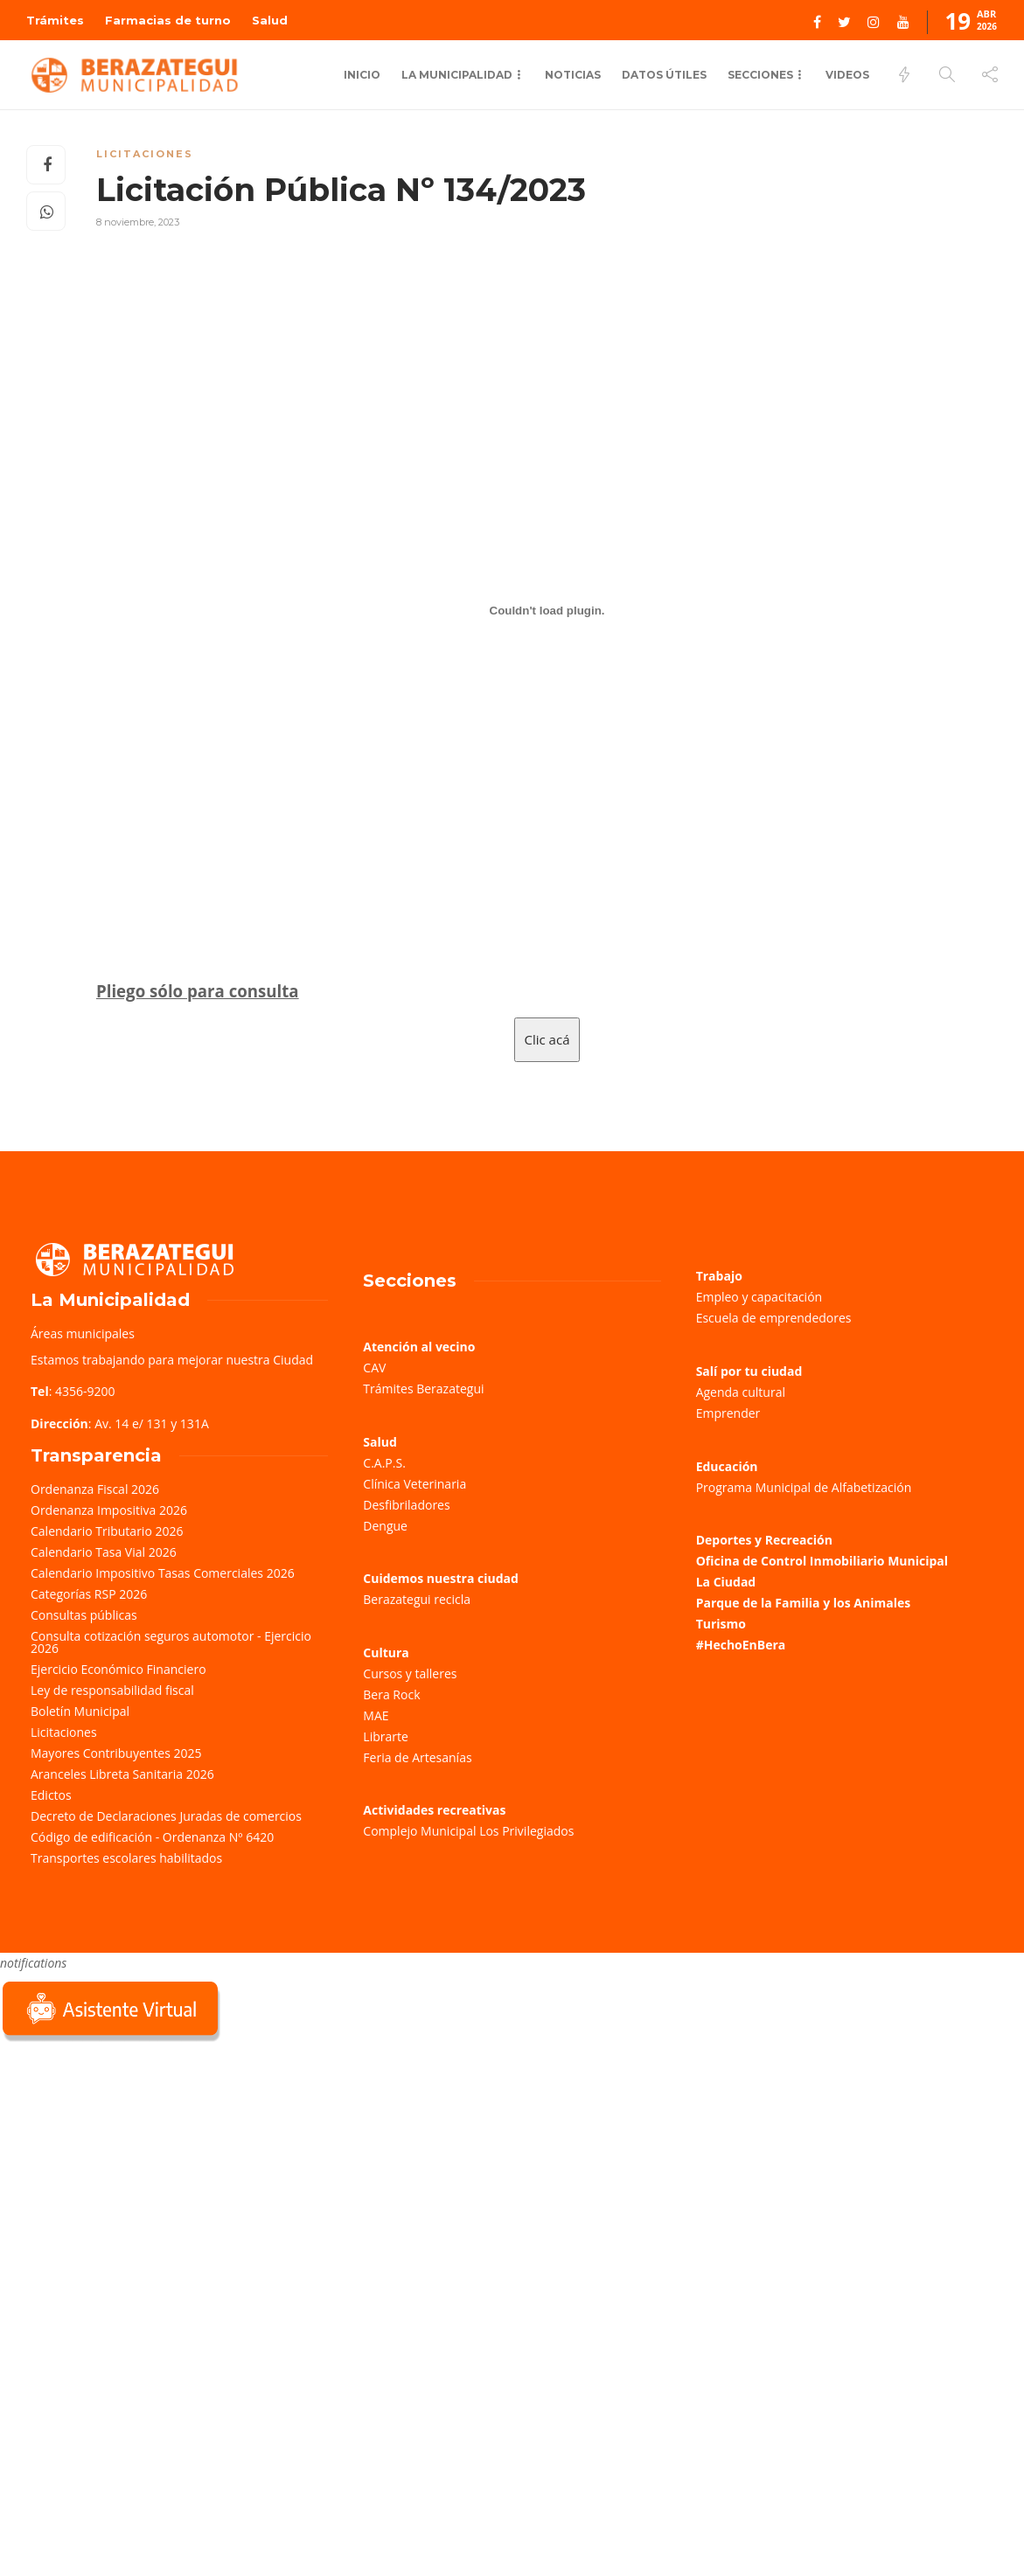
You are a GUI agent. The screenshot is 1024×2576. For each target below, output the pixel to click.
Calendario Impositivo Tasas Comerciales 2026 (163, 1573)
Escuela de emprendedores (774, 1317)
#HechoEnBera (741, 1644)
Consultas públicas (84, 1615)
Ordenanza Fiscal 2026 (95, 1489)
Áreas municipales (83, 1333)
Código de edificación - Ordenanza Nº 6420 (152, 1837)
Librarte (385, 1736)
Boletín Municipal (80, 1711)
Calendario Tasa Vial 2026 (104, 1552)
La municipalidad (456, 74)
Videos (847, 74)
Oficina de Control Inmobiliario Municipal (822, 1560)
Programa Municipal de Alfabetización (804, 1487)
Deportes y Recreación (764, 1539)
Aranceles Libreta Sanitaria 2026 (122, 1774)
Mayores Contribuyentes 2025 (116, 1753)
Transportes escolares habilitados (126, 1858)
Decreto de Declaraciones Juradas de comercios (166, 1816)
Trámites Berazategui (423, 1388)
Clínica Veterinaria (414, 1483)
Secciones (760, 74)
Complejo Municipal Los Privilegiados (468, 1831)
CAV (374, 1367)
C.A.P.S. (384, 1463)
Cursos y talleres (409, 1673)
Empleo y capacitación (759, 1296)
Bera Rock (391, 1694)
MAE (375, 1715)
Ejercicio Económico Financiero (118, 1669)
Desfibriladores (406, 1504)
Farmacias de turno (168, 20)
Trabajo (719, 1275)
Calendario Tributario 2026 (107, 1531)
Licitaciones (144, 154)
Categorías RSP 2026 (89, 1594)
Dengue (385, 1525)
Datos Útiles (664, 74)
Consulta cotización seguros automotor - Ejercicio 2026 (171, 1642)
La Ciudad (726, 1581)
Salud (270, 20)
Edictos (51, 1795)
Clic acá (547, 1039)
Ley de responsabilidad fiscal (112, 1690)
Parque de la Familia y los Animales (803, 1602)
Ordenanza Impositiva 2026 (109, 1510)
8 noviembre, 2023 (137, 222)
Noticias (573, 74)
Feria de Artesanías (417, 1757)
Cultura (386, 1652)
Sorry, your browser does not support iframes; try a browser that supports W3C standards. (131, 2169)
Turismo (721, 1623)
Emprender (728, 1413)
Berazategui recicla (416, 1599)
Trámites (55, 20)
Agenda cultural (740, 1392)
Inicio (362, 74)
